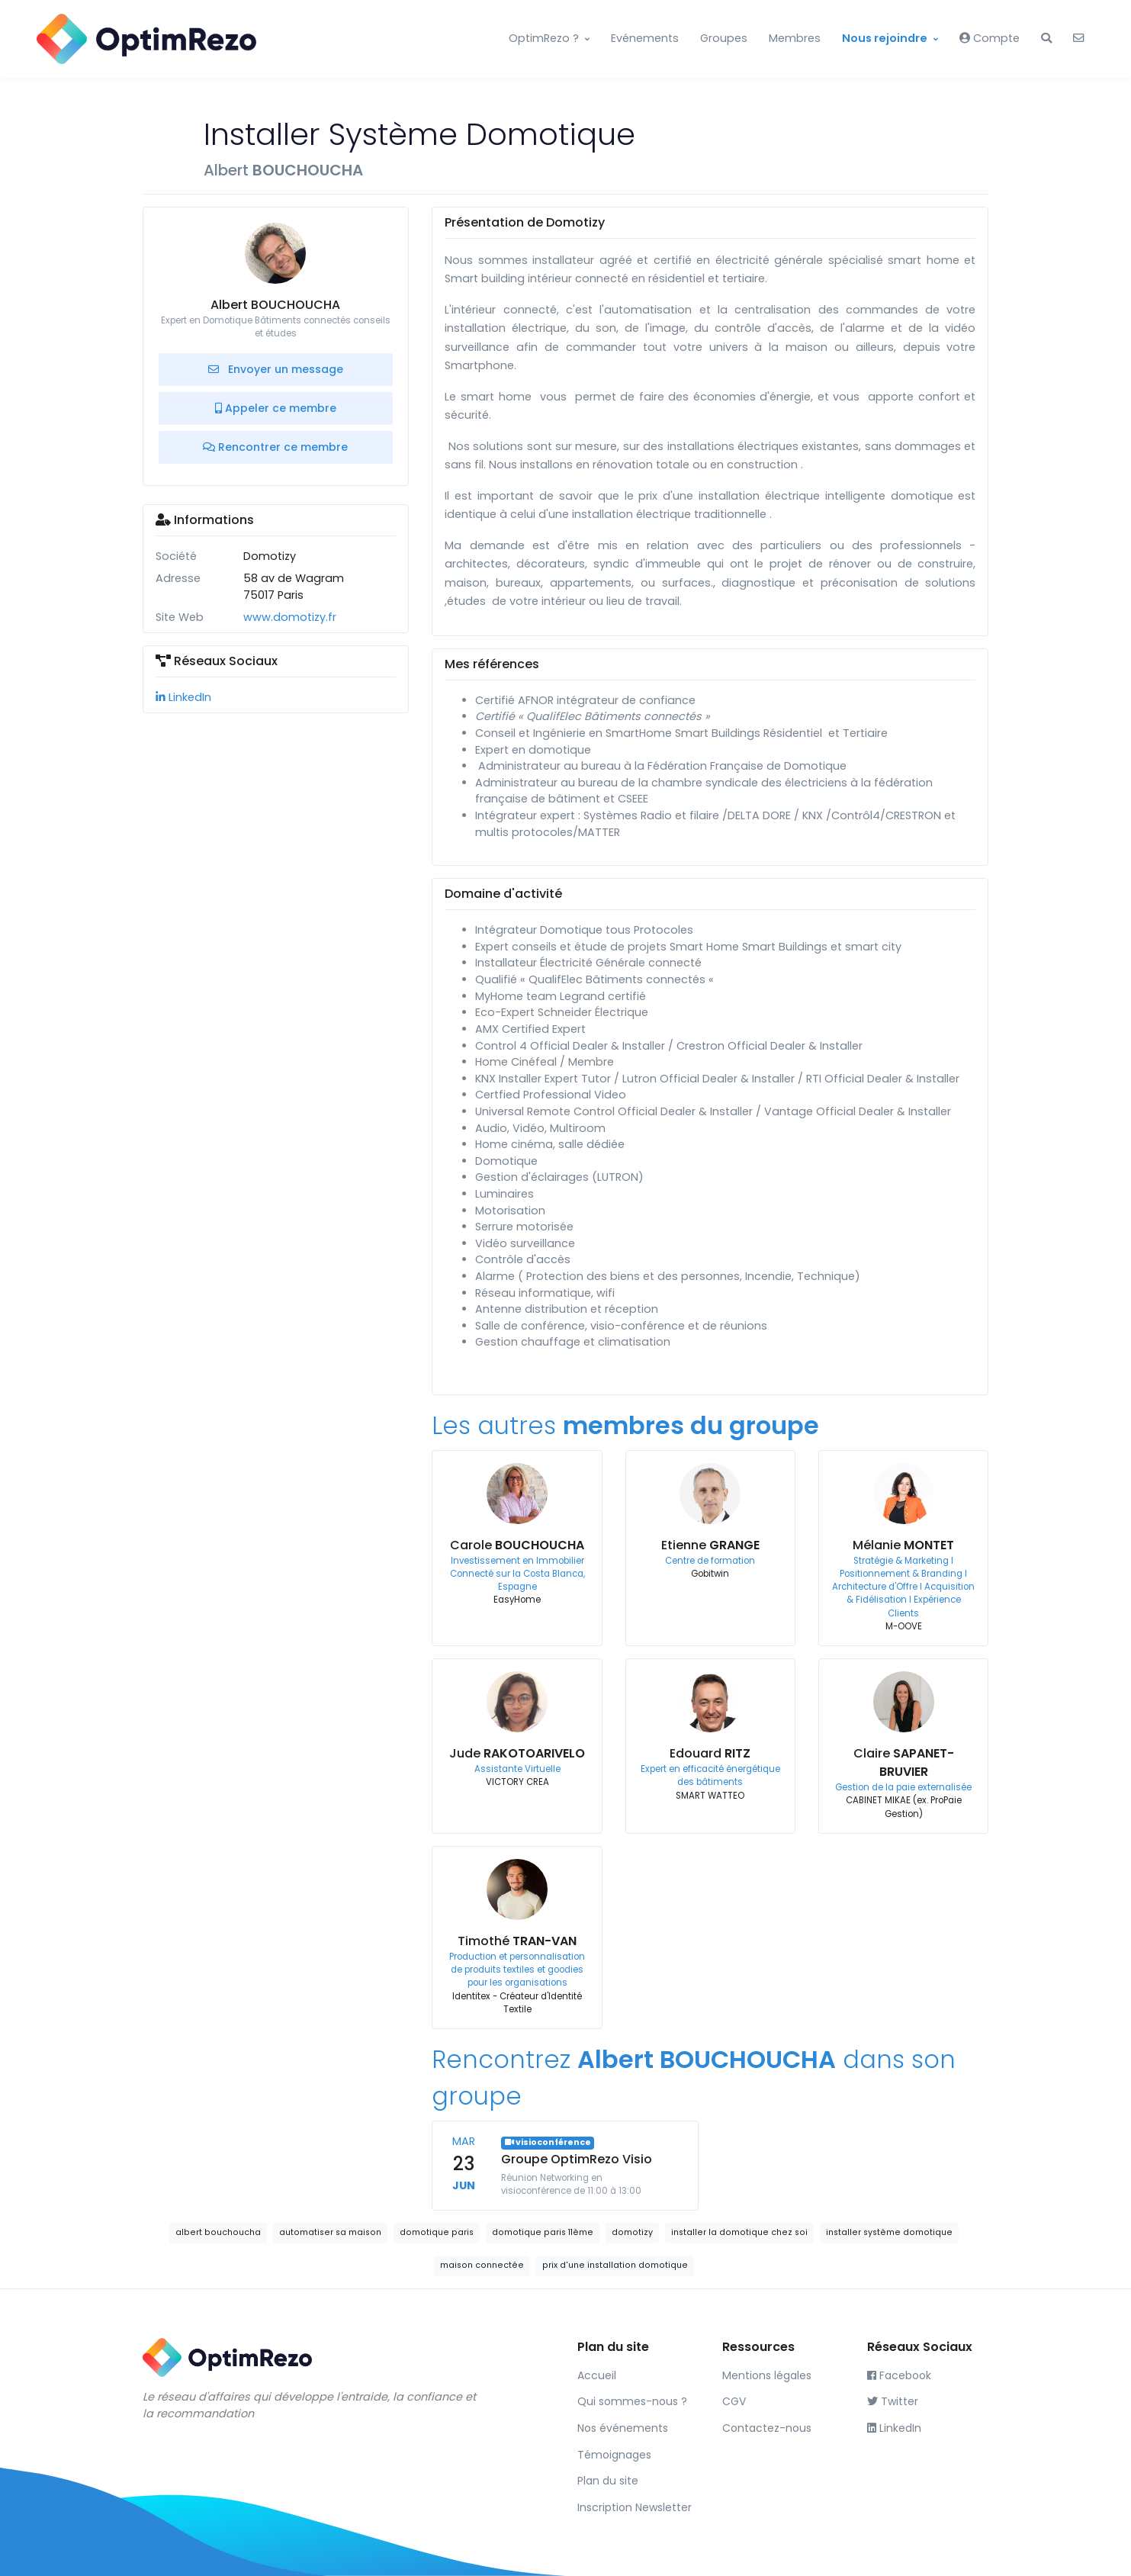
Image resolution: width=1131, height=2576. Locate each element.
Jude (517, 1753)
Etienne (710, 1545)
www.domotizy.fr (289, 617)
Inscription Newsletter (634, 2507)
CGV (734, 2401)
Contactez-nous (766, 2428)
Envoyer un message (275, 369)
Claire (903, 1762)
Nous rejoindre (884, 38)
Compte (989, 38)
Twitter (892, 2401)
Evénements (645, 38)
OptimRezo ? (544, 38)
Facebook (899, 2375)
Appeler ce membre (275, 408)
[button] (1046, 39)
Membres (795, 38)
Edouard (710, 1753)
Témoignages (614, 2454)
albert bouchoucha (218, 2232)
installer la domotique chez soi (739, 2232)
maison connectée (482, 2265)
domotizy (632, 2232)
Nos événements (622, 2428)
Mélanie (903, 1545)
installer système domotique (889, 2232)
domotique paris (437, 2232)
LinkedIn (183, 697)
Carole (517, 1545)
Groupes (723, 38)
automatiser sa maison (330, 2232)
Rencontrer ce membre (275, 447)
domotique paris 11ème (542, 2232)
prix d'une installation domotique (615, 2265)
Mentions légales (766, 2375)
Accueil (596, 2375)
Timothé (517, 1941)
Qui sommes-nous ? (632, 2401)
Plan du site (607, 2480)
